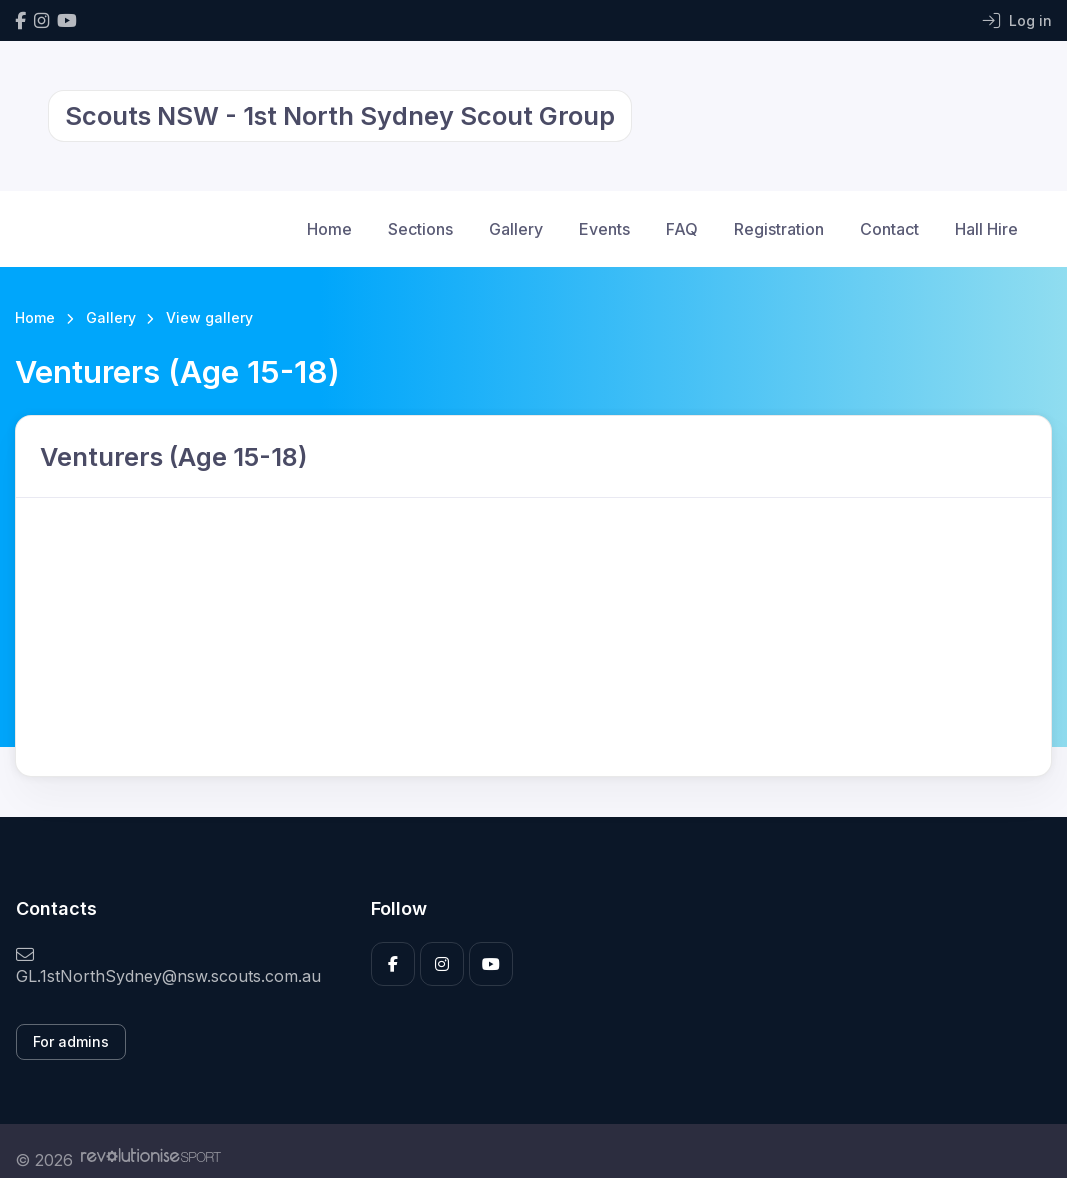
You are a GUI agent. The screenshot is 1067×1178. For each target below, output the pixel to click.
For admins (71, 1041)
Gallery (516, 229)
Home (329, 229)
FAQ (682, 229)
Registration (779, 229)
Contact (889, 229)
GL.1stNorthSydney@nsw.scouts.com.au (168, 966)
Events (604, 229)
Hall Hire (986, 229)
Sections (420, 229)
